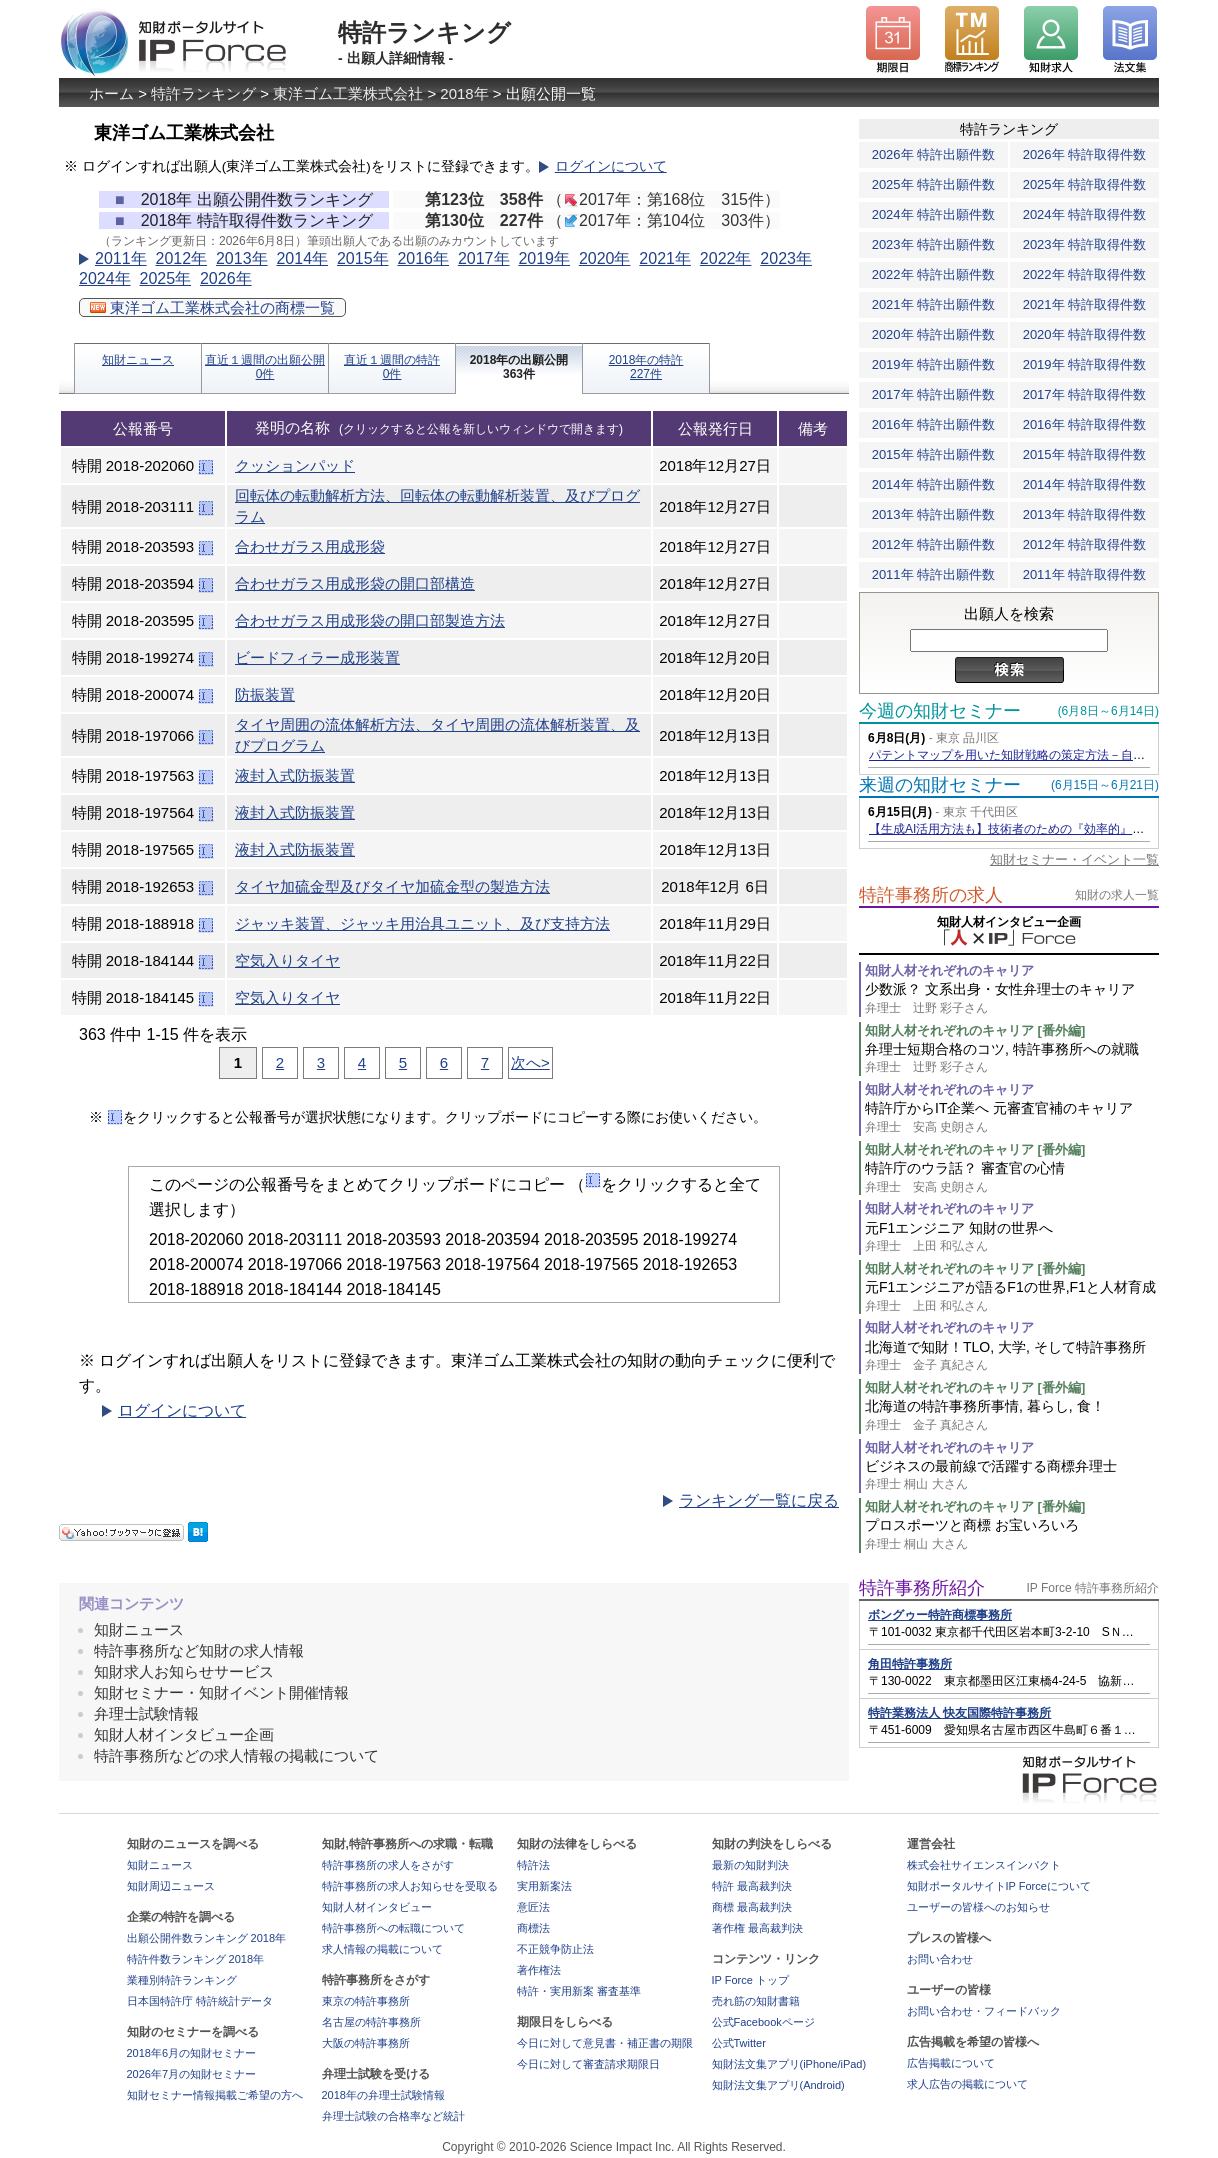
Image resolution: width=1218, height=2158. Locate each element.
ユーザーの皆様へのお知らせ (978, 1907)
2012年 (181, 258)
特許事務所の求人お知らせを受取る (410, 1886)
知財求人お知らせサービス (184, 1671)
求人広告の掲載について (967, 2084)
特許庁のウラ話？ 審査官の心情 (1012, 1177)
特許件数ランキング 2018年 (196, 1959)
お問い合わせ (940, 1959)
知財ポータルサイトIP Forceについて (999, 1886)
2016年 (423, 258)
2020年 (605, 258)
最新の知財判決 (750, 1865)
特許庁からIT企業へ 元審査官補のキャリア (1012, 1117)
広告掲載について (951, 2063)
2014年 (302, 258)
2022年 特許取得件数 (1085, 274)
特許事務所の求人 (931, 895)
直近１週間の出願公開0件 (265, 367)
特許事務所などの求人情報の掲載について (236, 1755)
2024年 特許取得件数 (1085, 214)
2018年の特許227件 (646, 367)
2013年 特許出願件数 (934, 514)
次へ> (530, 1062)
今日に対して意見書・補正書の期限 (605, 2043)
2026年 (226, 278)
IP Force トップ (750, 1980)
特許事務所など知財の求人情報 (199, 1650)
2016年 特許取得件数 (1085, 424)
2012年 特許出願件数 (934, 544)
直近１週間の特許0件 (392, 367)
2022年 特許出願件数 (934, 274)
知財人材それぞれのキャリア (949, 970)
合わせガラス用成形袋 (310, 546)
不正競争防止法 (555, 1949)
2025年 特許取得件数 (1085, 184)
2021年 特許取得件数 (1085, 304)
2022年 (726, 258)
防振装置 (265, 694)
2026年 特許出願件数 (934, 154)
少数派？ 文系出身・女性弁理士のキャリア (1012, 998)
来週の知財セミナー (940, 785)
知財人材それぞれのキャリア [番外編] (975, 1030)
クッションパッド (295, 465)
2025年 (165, 278)
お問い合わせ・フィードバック (984, 2011)
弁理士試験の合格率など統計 (393, 2116)
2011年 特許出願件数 (934, 574)
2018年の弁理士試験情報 (383, 2095)
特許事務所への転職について (393, 1928)
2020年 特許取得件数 (1085, 334)
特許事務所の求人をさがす (388, 1865)
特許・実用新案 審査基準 (579, 1991)
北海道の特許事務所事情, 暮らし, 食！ (1012, 1415)
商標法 (533, 1928)
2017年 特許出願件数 (934, 394)
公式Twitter (739, 2043)
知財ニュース (138, 360)
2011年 (121, 258)
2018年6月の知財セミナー (192, 2053)
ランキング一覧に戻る (759, 1500)
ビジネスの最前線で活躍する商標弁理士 (1012, 1475)
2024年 (105, 278)
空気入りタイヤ (287, 960)
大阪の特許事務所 (366, 2043)
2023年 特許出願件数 (934, 244)
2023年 (786, 258)
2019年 (544, 258)
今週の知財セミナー (940, 711)
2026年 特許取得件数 (1085, 154)
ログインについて (611, 166)
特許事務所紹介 (922, 1588)
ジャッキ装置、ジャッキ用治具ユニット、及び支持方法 (422, 923)
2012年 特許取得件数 (1085, 544)
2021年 (665, 258)
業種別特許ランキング (182, 1980)
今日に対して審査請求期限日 (588, 2064)
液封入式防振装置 (295, 775)
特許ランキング (203, 93)
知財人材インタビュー (377, 1907)
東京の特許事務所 (366, 2001)
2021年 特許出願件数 (934, 304)
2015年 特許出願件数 (934, 454)
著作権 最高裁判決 (757, 1928)
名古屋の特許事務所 (371, 2022)
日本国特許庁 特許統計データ (200, 2001)
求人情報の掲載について (382, 1949)
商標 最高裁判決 (752, 1907)
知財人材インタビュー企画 (184, 1734)
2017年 (484, 258)
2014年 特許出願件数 (934, 484)
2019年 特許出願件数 (934, 364)
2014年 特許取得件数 (1085, 484)
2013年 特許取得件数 (1085, 514)
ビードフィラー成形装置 (317, 657)
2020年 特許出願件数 (934, 334)
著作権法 (539, 1970)
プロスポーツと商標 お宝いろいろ (1012, 1534)
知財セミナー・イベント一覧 (1074, 859)
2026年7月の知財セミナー (192, 2074)
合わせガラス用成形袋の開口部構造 (355, 583)
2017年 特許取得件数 (1085, 394)
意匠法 (533, 1907)
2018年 (464, 93)
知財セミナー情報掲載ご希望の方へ (215, 2095)
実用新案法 (544, 1886)
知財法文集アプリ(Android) (778, 2085)
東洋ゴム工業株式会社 (348, 93)
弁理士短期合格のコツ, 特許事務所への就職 (1012, 1058)
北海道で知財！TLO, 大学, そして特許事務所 (1012, 1356)
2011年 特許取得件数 (1085, 574)
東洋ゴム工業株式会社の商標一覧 (212, 307)
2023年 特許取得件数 (1085, 244)
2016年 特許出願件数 (934, 424)
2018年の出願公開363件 (519, 367)
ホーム (111, 93)
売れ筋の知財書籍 (756, 2001)
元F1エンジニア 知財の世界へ (1012, 1237)
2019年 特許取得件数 (1085, 364)
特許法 (533, 1865)
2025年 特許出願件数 (934, 184)
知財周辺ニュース (171, 1886)
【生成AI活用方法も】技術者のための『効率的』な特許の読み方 (1042, 829)
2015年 (363, 258)
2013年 (242, 258)
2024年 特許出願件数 (934, 214)
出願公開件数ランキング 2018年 (207, 1938)
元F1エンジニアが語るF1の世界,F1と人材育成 (1012, 1296)
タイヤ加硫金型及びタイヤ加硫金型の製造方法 (392, 886)
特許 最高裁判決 (752, 1886)
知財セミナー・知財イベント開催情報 (221, 1692)
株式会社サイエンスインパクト (984, 1865)
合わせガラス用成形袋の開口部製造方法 (370, 620)
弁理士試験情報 (146, 1713)
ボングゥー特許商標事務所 (940, 1615)
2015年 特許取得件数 (1085, 454)
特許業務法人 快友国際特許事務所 (959, 1713)
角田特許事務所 (910, 1664)
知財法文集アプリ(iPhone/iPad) (789, 2064)
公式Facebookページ (763, 2022)
